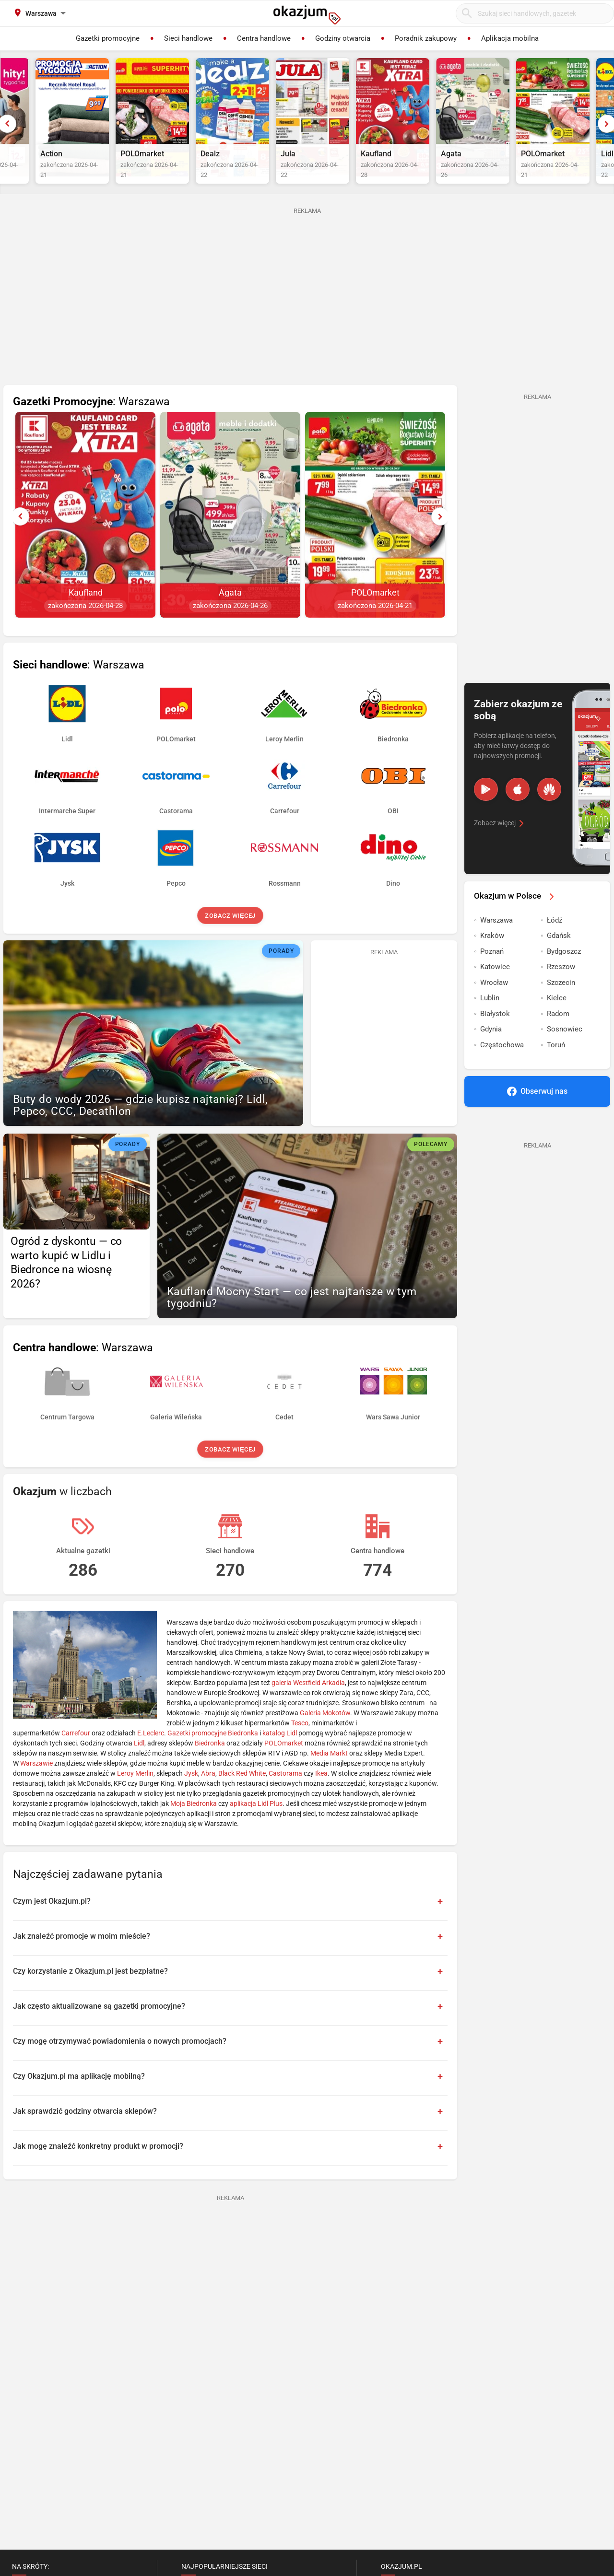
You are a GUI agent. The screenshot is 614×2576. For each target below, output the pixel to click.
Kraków (492, 955)
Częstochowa (502, 1064)
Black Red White (242, 1793)
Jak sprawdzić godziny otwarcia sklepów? (85, 2130)
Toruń (556, 1064)
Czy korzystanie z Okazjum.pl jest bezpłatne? (90, 1990)
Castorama (285, 1793)
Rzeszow (561, 986)
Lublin (489, 1017)
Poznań (492, 971)
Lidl (139, 1763)
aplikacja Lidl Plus (256, 1823)
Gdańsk (559, 955)
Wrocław (494, 1002)
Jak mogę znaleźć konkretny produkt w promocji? (98, 2165)
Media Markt (329, 1773)
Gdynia (491, 1048)
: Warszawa (91, 421)
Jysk (191, 1793)
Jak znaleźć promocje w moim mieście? (81, 1955)
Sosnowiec (564, 1048)
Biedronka (210, 1763)
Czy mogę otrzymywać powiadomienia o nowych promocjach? (119, 2060)
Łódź (554, 940)
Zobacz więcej (230, 935)
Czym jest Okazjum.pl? (52, 1920)
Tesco (299, 1742)
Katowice (495, 986)
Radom (558, 1033)
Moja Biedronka (193, 1823)
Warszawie (36, 1783)
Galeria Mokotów (325, 1732)
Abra (208, 1793)
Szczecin (561, 1002)
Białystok (495, 1033)
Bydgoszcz (564, 971)
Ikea (321, 1793)
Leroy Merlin (135, 1793)
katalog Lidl (279, 1752)
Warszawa (496, 940)
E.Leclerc (150, 1752)
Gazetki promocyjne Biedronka (212, 1752)
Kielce (557, 1017)
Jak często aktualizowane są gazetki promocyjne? (99, 2025)
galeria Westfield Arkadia (308, 1702)
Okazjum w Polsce (515, 915)
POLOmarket (283, 1763)
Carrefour (75, 1752)
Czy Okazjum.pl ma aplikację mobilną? (79, 2095)
